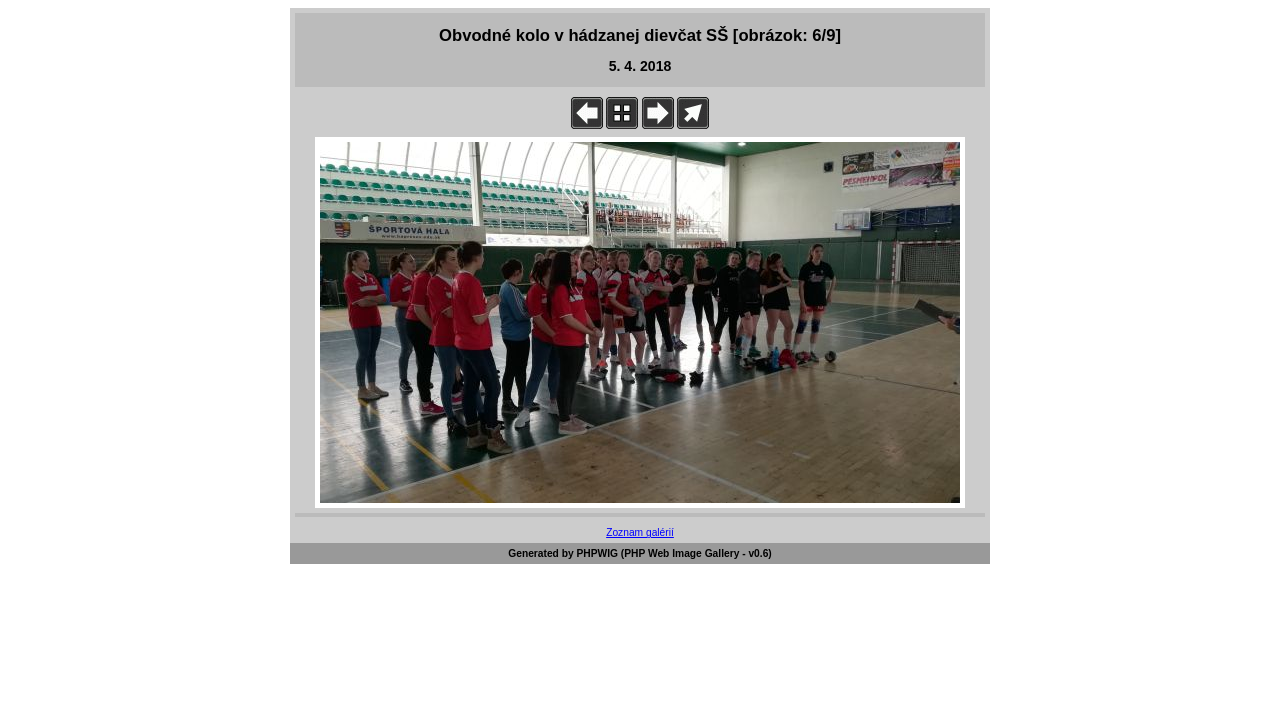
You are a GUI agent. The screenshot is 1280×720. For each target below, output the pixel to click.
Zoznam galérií (640, 532)
